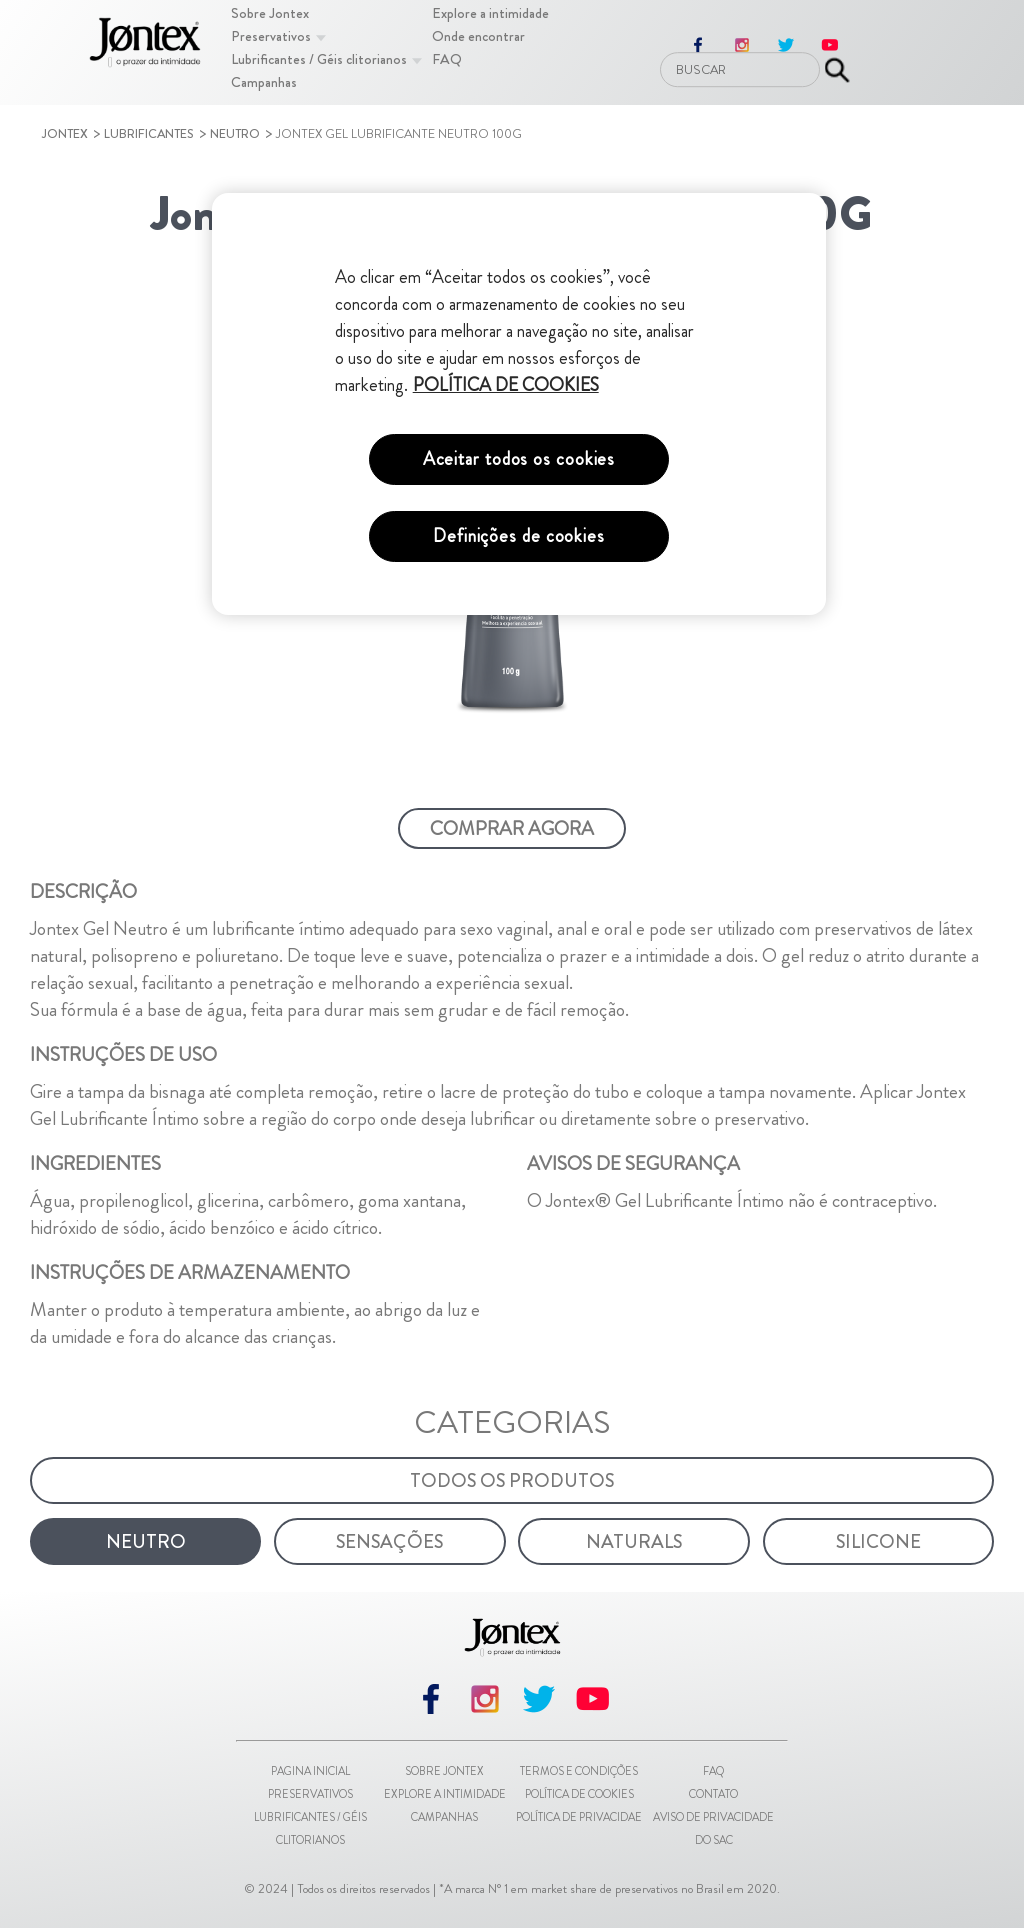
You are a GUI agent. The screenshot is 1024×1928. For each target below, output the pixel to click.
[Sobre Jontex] (270, 13)
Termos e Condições (579, 1771)
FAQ (713, 1771)
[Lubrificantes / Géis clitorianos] (319, 59)
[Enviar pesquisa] (837, 69)
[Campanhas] (264, 82)
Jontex (65, 134)
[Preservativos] (271, 36)
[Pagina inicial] (145, 45)
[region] (519, 404)
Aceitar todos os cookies (519, 459)
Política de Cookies (579, 1794)
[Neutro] (145, 1541)
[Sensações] (389, 1541)
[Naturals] (633, 1541)
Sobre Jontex (444, 1771)
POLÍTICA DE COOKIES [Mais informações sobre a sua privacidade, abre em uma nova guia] (506, 385)
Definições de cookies (519, 536)
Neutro (235, 134)
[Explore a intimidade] (490, 13)
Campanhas (444, 1817)
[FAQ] (447, 59)
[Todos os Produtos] (512, 1480)
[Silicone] (878, 1541)
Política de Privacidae (579, 1817)
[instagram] (485, 1713)
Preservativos (310, 1794)
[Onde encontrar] (478, 36)
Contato (713, 1794)
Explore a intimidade (445, 1794)
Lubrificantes (149, 134)
